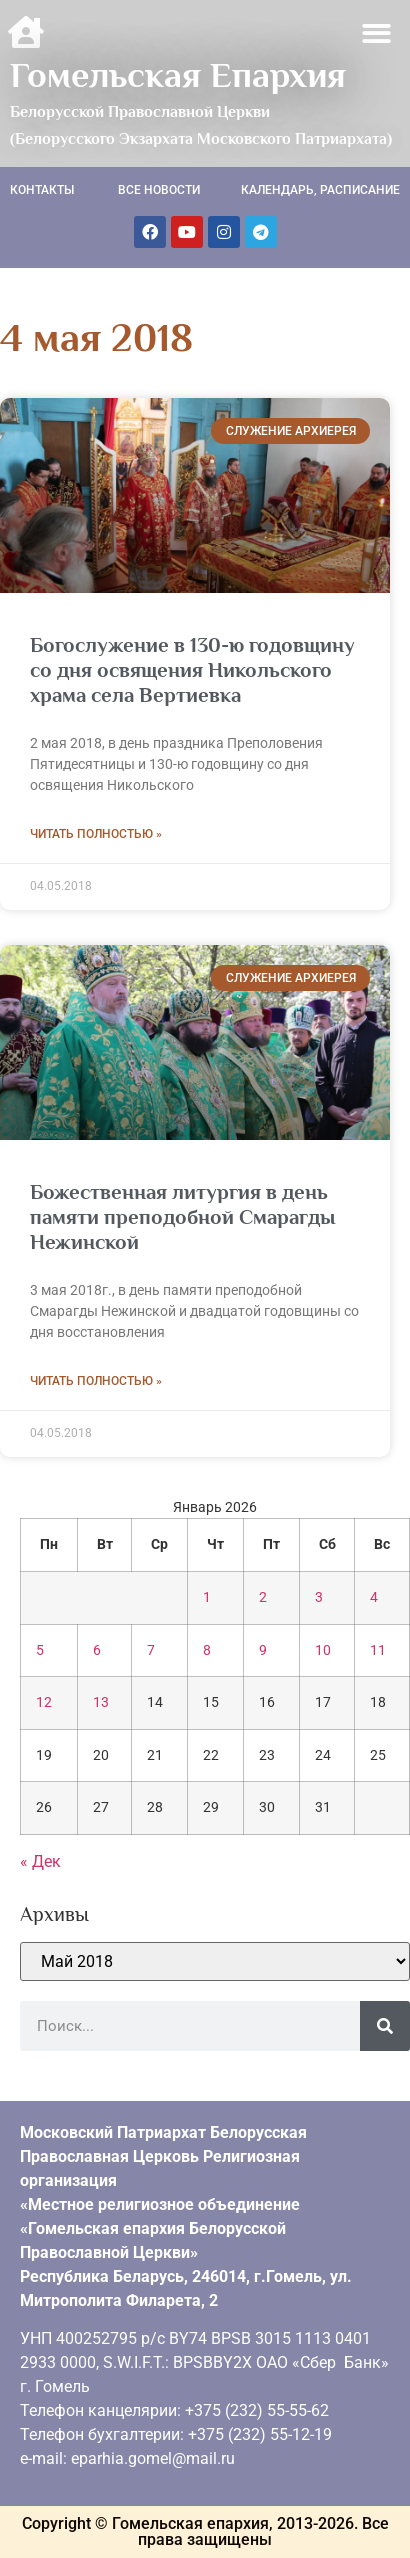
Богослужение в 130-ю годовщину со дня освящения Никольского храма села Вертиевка (192, 670)
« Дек (40, 1861)
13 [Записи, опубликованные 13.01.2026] (101, 1702)
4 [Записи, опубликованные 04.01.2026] (374, 1597)
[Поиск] (385, 2026)
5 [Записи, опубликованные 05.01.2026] (40, 1650)
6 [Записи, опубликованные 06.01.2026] (97, 1650)
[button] (377, 33)
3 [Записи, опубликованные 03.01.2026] (319, 1597)
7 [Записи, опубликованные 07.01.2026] (151, 1650)
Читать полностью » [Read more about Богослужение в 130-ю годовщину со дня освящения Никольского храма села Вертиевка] (96, 834)
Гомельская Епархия (178, 75)
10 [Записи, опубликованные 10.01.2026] (323, 1650)
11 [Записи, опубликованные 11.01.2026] (378, 1650)
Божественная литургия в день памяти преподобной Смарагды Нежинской (183, 1217)
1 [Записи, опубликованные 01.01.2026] (207, 1597)
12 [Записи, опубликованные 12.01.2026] (44, 1702)
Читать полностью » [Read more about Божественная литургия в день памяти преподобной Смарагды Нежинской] (96, 1381)
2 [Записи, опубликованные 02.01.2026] (263, 1597)
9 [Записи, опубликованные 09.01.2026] (263, 1650)
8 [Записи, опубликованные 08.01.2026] (207, 1650)
